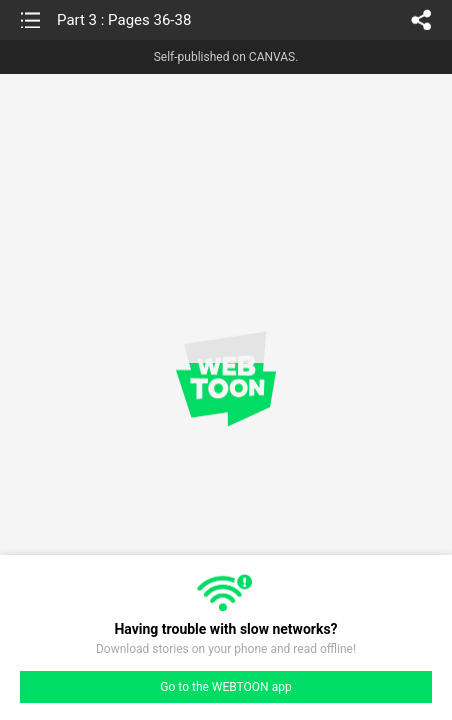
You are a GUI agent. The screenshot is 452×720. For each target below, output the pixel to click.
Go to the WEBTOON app (225, 687)
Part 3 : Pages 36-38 (124, 20)
